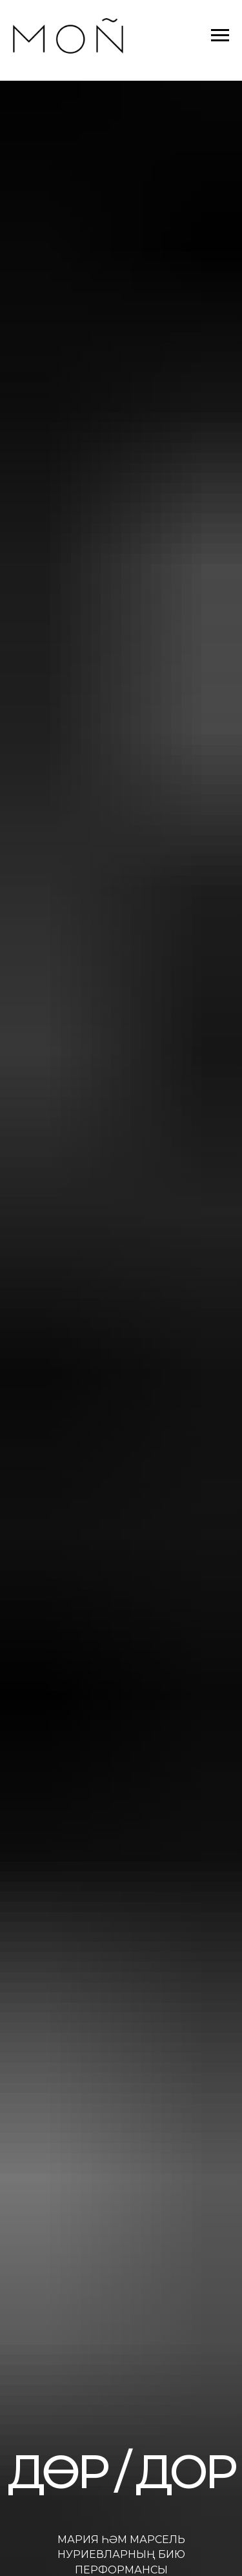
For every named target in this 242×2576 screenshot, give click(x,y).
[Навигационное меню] (220, 35)
